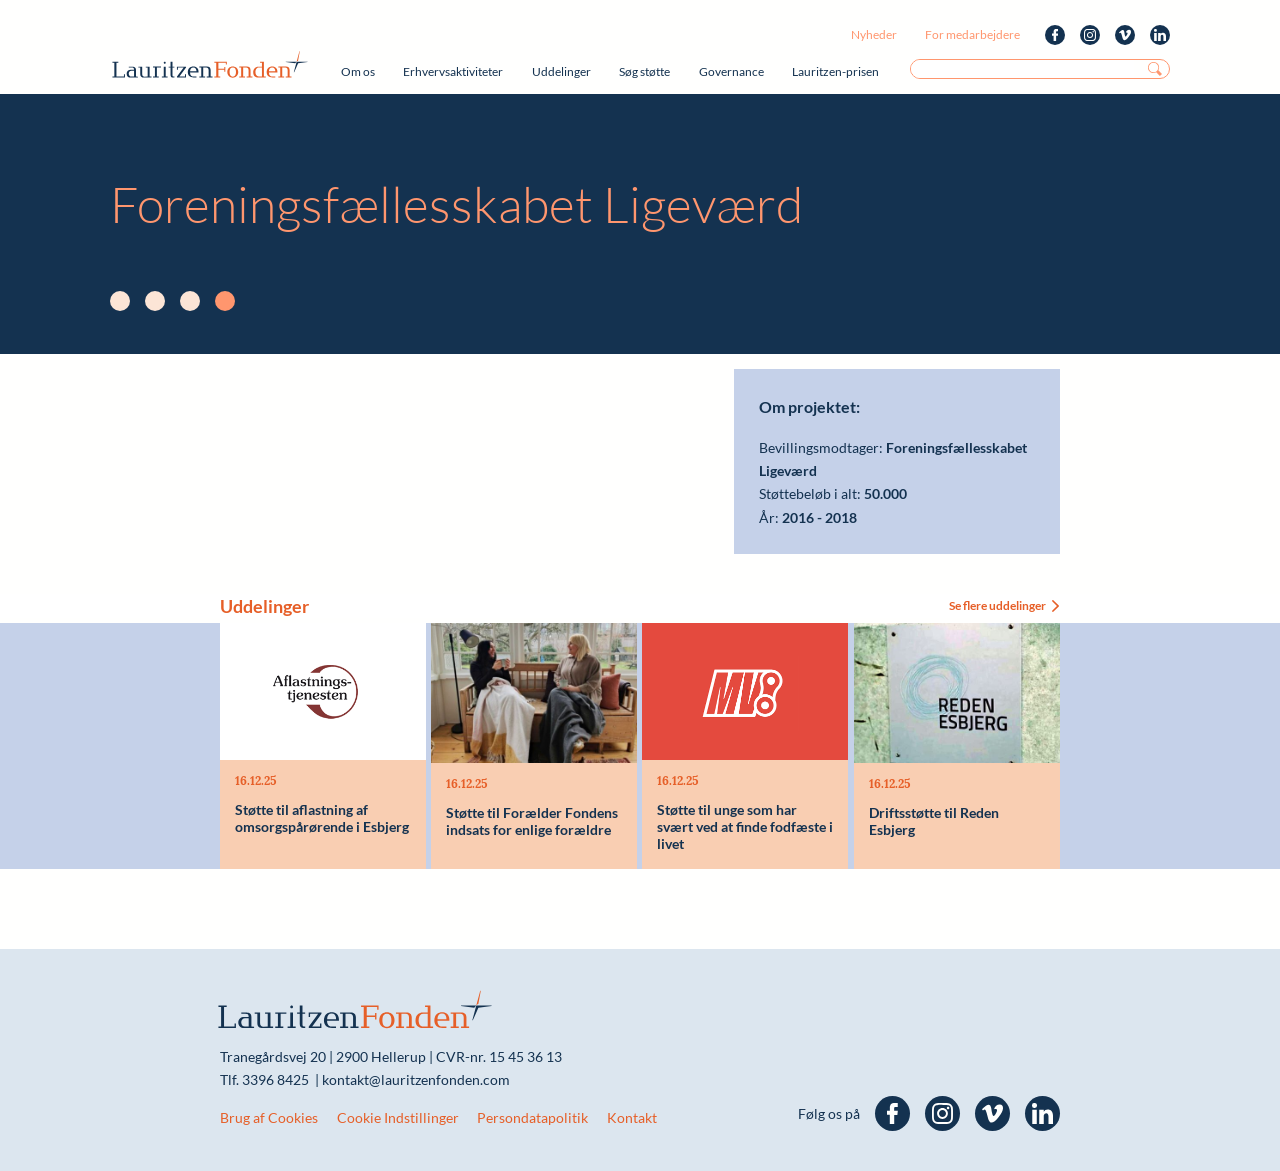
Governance (731, 71)
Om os (358, 71)
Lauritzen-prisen (835, 71)
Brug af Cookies (269, 1117)
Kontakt (632, 1117)
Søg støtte (644, 71)
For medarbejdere (972, 34)
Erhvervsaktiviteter (453, 71)
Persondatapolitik (532, 1117)
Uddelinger (561, 71)
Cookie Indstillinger (398, 1117)
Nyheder (874, 34)
